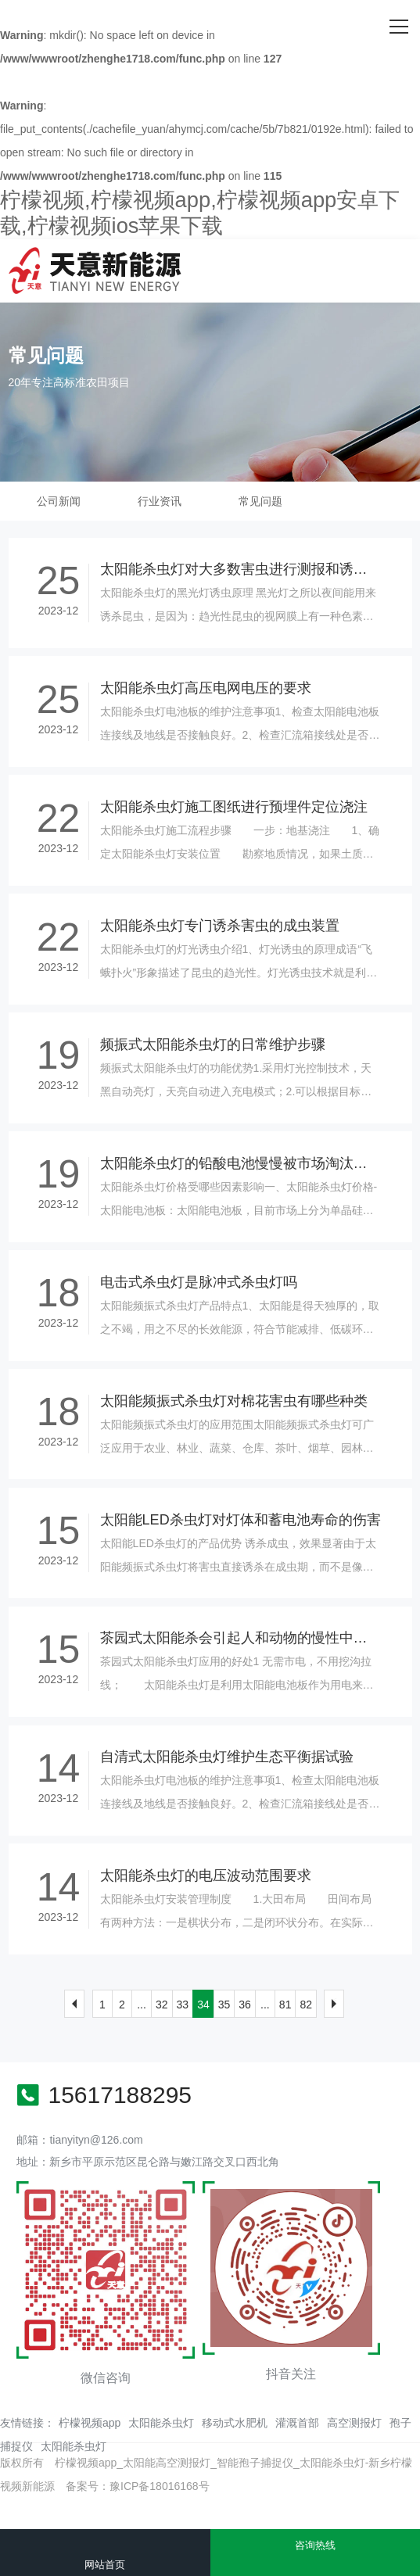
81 (285, 2004)
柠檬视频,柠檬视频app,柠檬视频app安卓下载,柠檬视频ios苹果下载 (200, 213)
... (141, 2004)
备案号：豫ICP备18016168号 (138, 2486)
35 (224, 2004)
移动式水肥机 (234, 2423)
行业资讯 (159, 501)
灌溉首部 (297, 2423)
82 (306, 2004)
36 (245, 2004)
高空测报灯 (354, 2423)
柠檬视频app (89, 2423)
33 (183, 2004)
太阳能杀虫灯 (161, 2423)
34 (203, 2004)
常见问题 (260, 501)
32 (162, 2004)
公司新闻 (59, 501)
